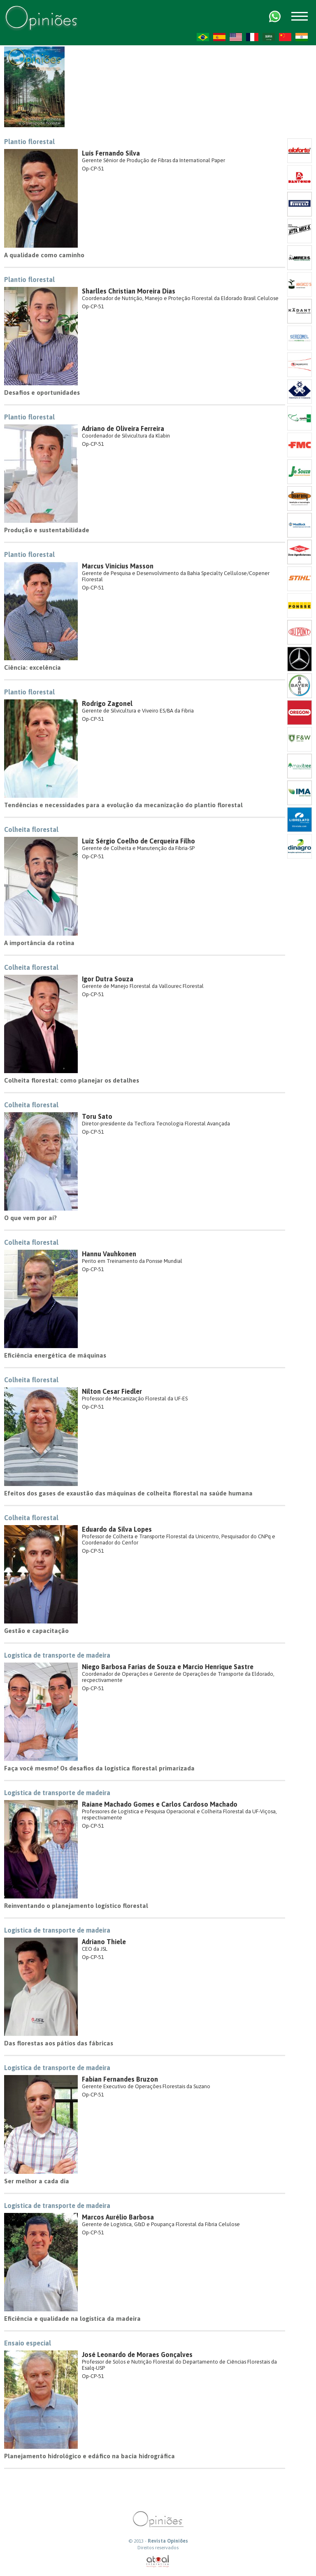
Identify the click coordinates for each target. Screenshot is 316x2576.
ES (219, 37)
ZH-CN (285, 37)
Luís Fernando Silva (111, 153)
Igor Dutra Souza (107, 979)
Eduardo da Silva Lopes (117, 1529)
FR (252, 37)
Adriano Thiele (104, 1941)
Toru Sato (97, 1116)
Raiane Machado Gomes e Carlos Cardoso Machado (159, 1804)
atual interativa (158, 2561)
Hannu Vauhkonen (109, 1254)
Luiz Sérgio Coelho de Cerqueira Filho (138, 841)
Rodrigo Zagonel (107, 703)
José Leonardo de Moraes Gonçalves (137, 2354)
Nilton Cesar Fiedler (112, 1391)
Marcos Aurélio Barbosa (118, 2217)
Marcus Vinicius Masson (117, 566)
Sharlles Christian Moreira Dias (128, 291)
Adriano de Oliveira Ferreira (123, 428)
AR (269, 37)
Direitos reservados (158, 2547)
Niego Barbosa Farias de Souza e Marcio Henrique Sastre (167, 1666)
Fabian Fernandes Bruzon (120, 2079)
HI (301, 37)
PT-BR (203, 37)
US (236, 37)
